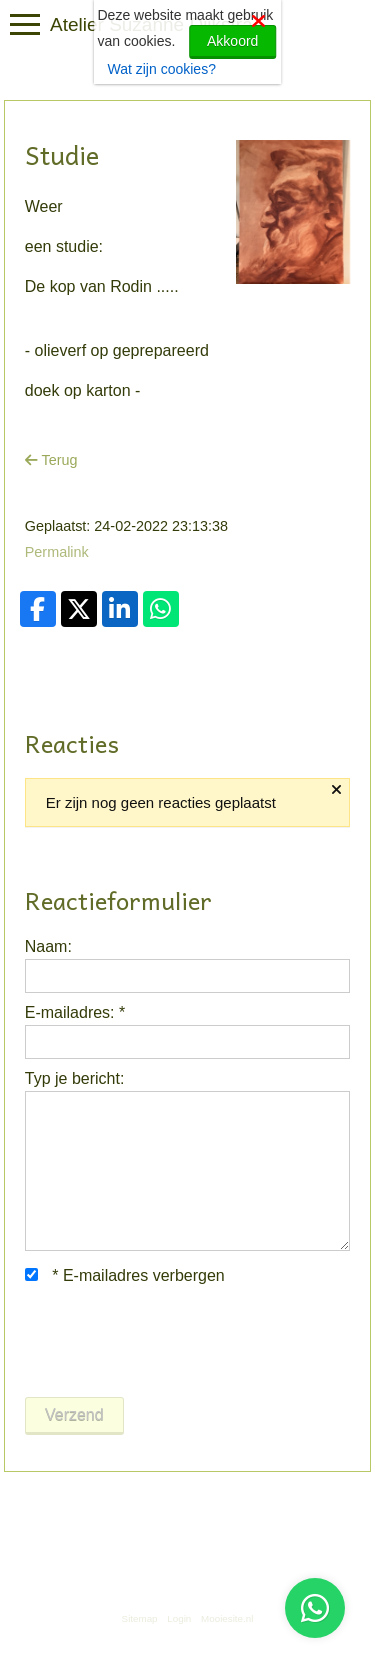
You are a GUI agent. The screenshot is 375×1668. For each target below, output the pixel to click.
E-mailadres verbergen (125, 1275)
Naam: (48, 946)
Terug (51, 460)
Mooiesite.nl (227, 1618)
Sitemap (140, 1618)
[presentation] (177, 1342)
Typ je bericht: (75, 1078)
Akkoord (232, 41)
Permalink (57, 552)
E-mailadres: (75, 1012)
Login (179, 1618)
